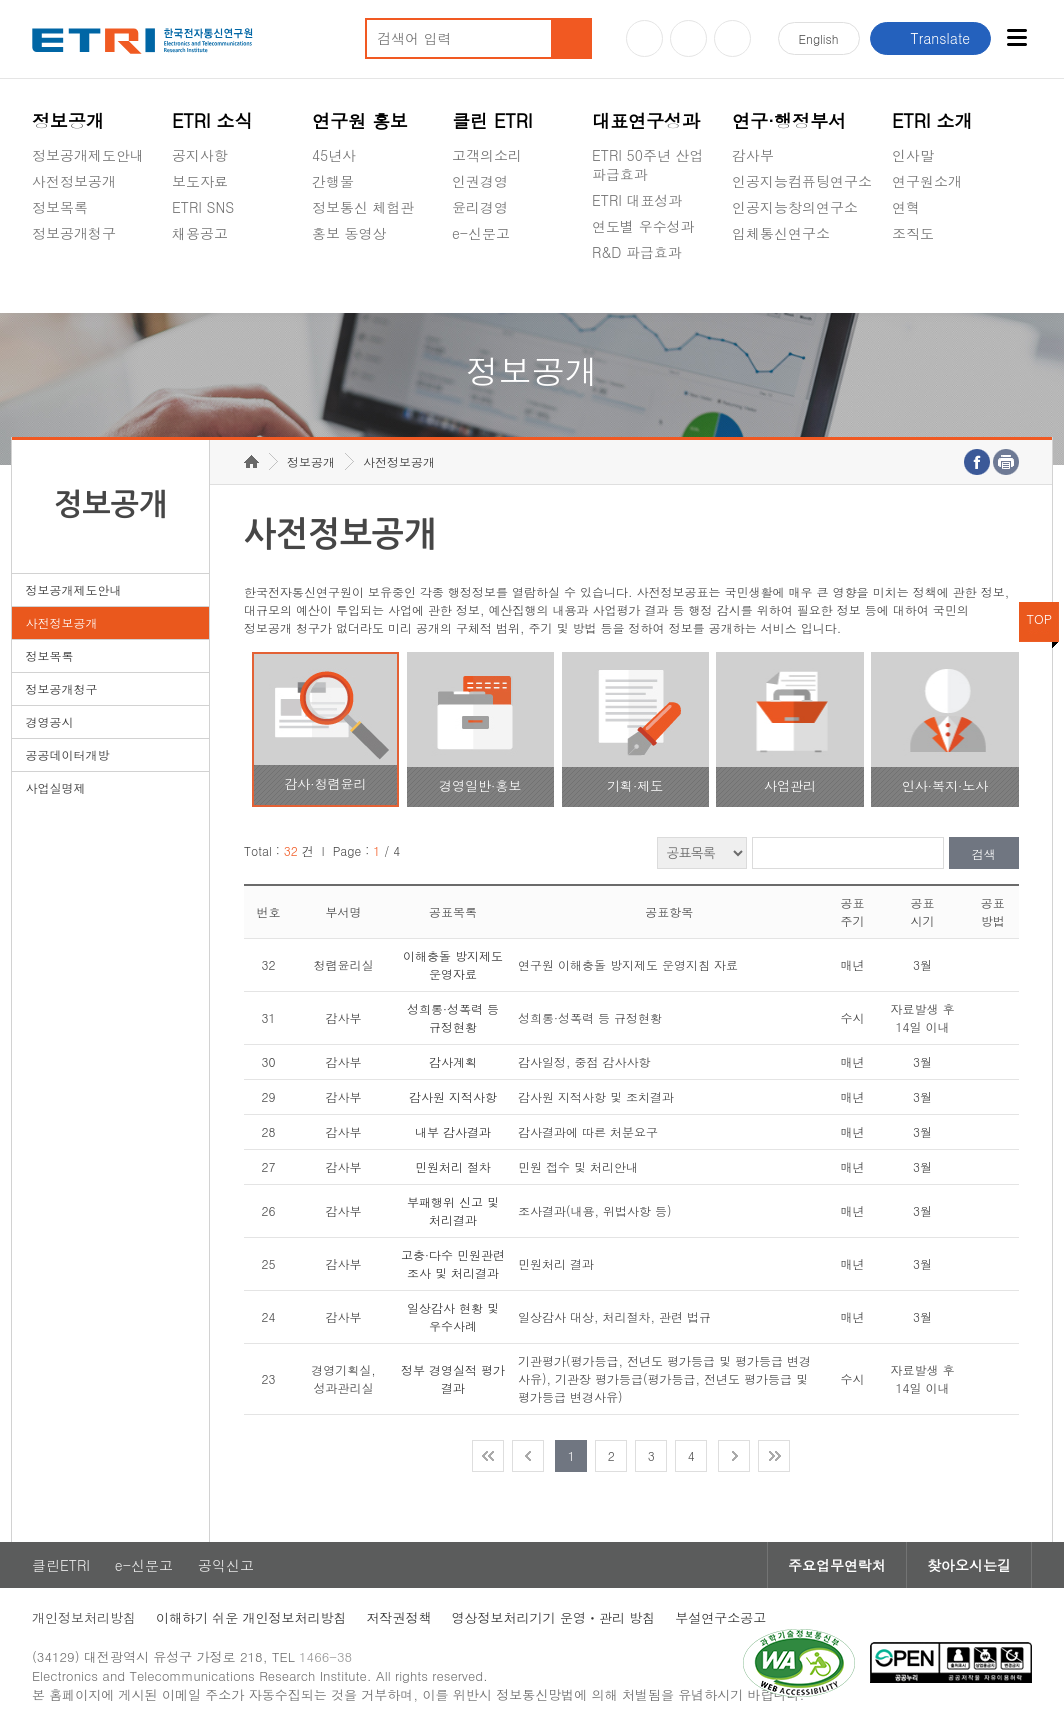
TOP (1040, 618)
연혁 (906, 207)
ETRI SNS (203, 207)
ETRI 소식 (212, 120)
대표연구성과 (646, 120)
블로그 (688, 38)
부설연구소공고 (720, 1617)
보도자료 (200, 181)
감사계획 (453, 1061)
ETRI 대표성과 (637, 200)
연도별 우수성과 (643, 226)
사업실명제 (55, 787)
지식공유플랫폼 (641, 299)
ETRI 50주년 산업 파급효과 (648, 164)
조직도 (913, 233)
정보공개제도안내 (88, 155)
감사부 (753, 155)
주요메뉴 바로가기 (0, 0)
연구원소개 (927, 181)
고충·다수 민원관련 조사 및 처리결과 (453, 1263)
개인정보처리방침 (84, 1617)
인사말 (913, 155)
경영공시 (60, 280)
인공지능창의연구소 (795, 207)
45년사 (334, 155)
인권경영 (480, 181)
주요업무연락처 (837, 1565)
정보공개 (68, 120)
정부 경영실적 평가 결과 (453, 1378)
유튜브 (644, 38)
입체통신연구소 (781, 233)
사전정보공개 (74, 181)
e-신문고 (481, 233)
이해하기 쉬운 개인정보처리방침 (251, 1617)
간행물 (333, 181)
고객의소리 (487, 155)
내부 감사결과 (453, 1131)
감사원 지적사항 (453, 1096)
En (819, 38)
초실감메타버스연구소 (802, 280)
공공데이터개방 (67, 754)
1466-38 (325, 1656)
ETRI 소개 (932, 120)
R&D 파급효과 (637, 252)
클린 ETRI (492, 120)
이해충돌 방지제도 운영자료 (453, 964)
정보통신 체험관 (363, 207)
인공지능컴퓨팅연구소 (802, 181)
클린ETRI (61, 1565)
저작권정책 (399, 1617)
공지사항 (200, 155)
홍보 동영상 (349, 233)
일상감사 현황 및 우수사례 (453, 1316)
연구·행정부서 (789, 120)
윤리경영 (480, 207)
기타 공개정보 (936, 280)
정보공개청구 (74, 233)
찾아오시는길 (969, 1565)
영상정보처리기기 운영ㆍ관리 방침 (554, 1617)
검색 (984, 853)
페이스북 (732, 38)
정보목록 (60, 207)
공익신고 (480, 280)
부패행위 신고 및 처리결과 (453, 1210)
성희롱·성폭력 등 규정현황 (453, 1017)
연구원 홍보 (360, 120)
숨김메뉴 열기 (42, 257)
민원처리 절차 (453, 1166)
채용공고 (200, 233)
